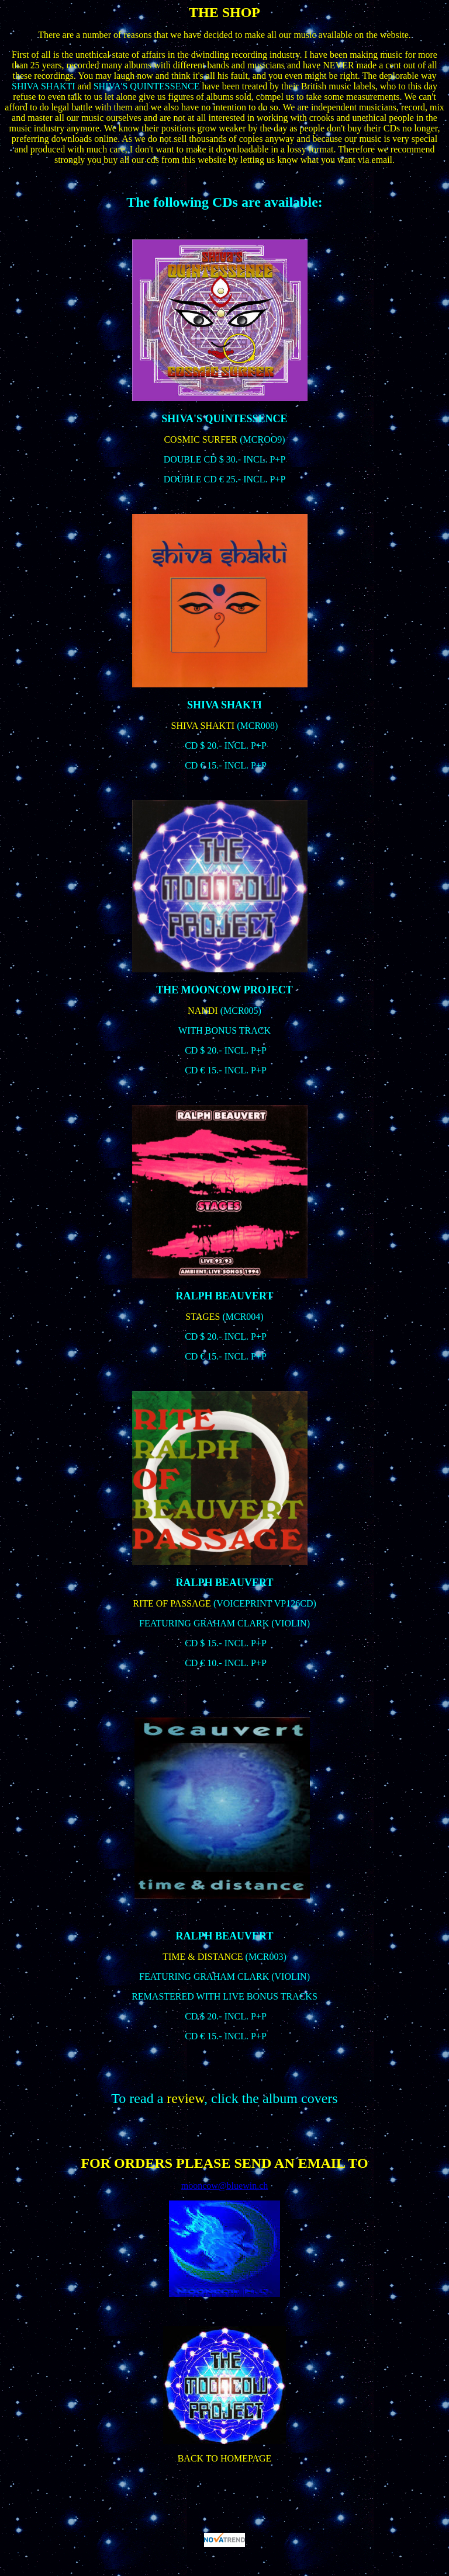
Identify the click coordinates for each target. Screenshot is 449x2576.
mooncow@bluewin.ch (224, 2186)
